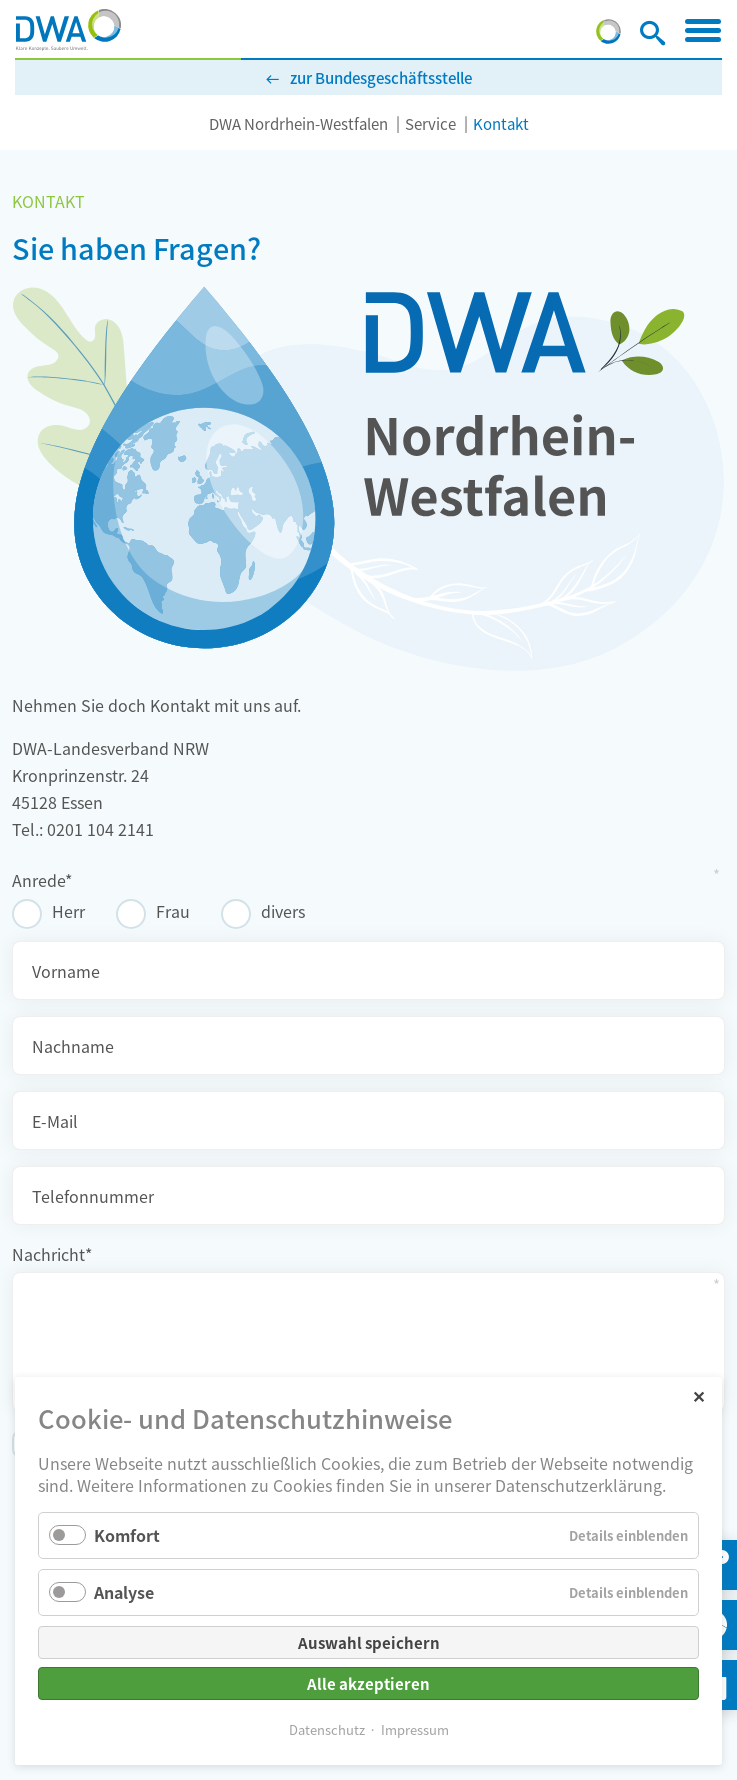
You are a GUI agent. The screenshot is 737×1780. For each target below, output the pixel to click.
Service (430, 123)
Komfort (127, 1535)
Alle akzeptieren (368, 1683)
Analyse (124, 1592)
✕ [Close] (698, 1395)
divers (283, 911)
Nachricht (52, 1253)
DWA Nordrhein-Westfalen (298, 123)
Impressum (415, 1729)
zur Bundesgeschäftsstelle (381, 77)
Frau (173, 911)
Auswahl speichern (369, 1642)
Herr (68, 911)
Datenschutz (327, 1729)
